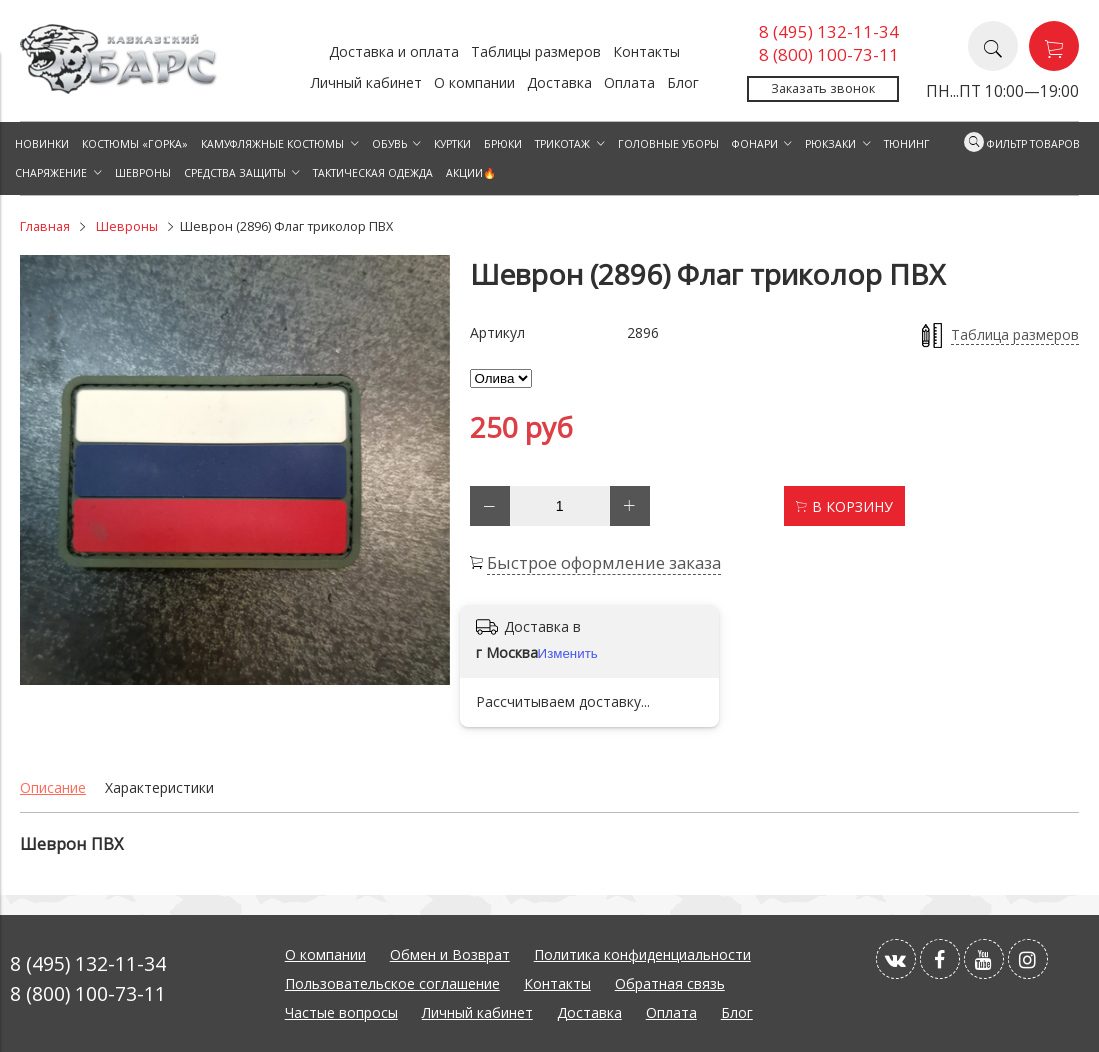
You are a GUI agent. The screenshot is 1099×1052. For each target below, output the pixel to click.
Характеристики (159, 787)
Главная (45, 226)
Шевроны (127, 226)
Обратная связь (670, 983)
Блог (683, 82)
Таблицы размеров (536, 51)
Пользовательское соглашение (392, 983)
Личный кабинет (366, 82)
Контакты (646, 51)
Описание (53, 787)
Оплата (629, 82)
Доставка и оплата (394, 51)
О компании (474, 82)
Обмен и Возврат (450, 954)
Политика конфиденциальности (642, 954)
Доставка (559, 82)
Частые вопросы (341, 1012)
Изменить (568, 653)
